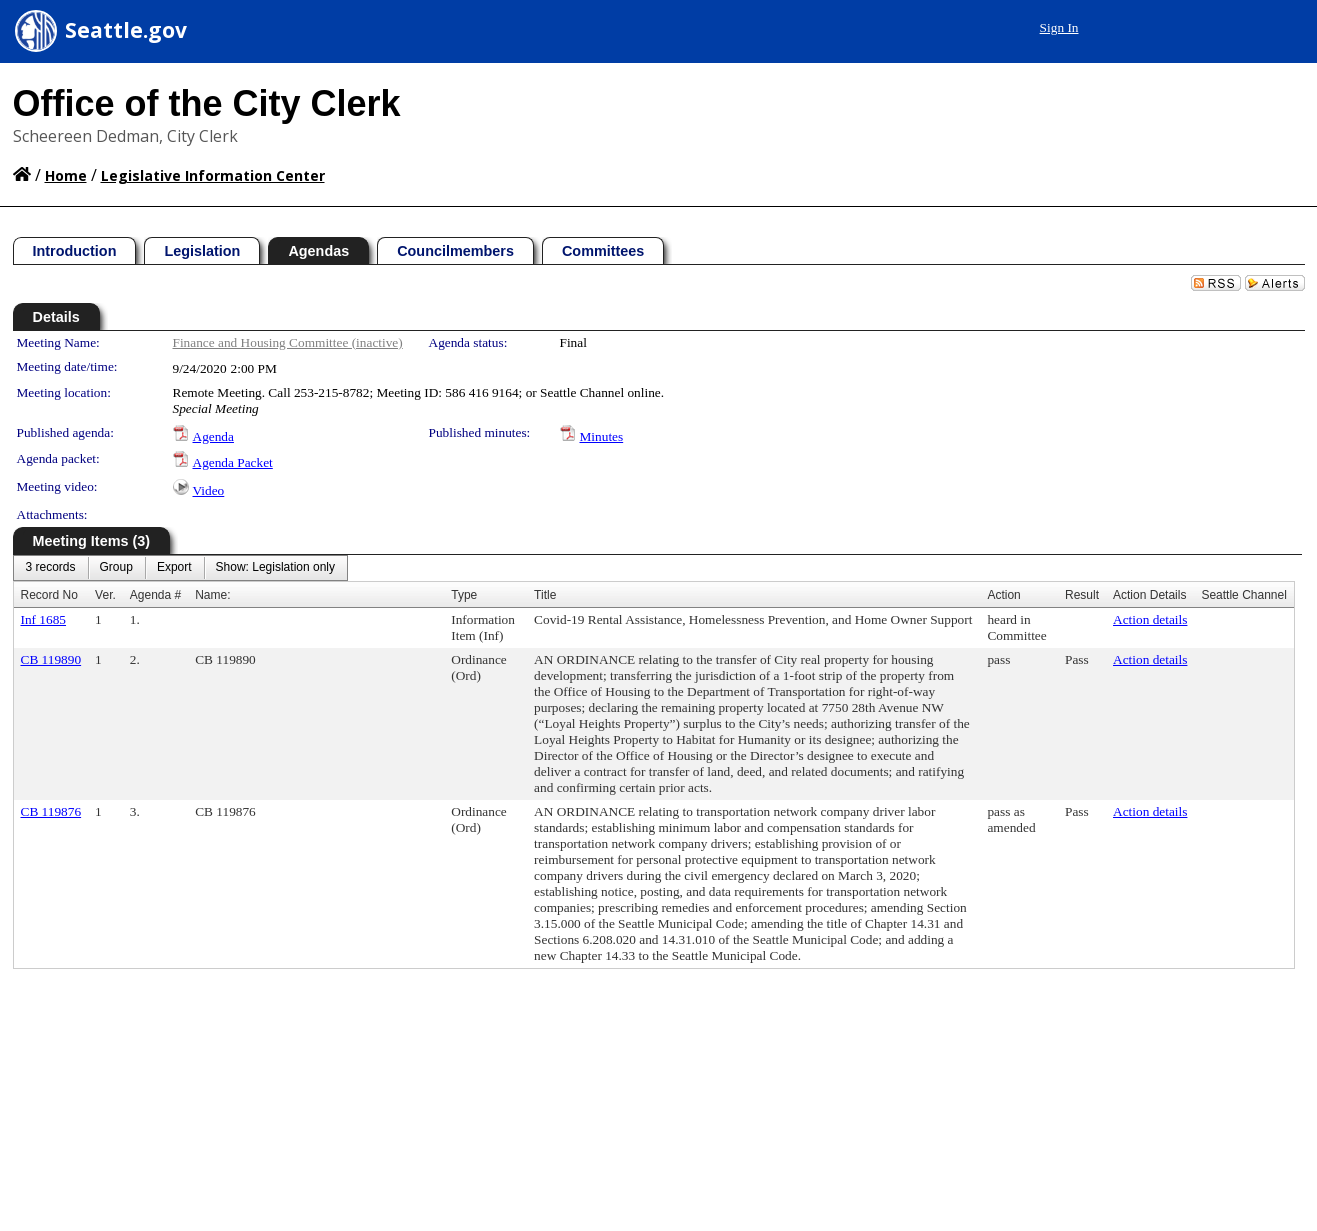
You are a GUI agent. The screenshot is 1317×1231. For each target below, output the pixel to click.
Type (464, 595)
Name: (212, 595)
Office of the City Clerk (207, 103)
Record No (49, 595)
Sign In (1059, 27)
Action (1003, 595)
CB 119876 (51, 811)
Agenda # (155, 595)
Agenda (213, 436)
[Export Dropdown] (174, 568)
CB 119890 (51, 659)
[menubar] (181, 568)
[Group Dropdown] (116, 568)
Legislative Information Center (213, 175)
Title (545, 595)
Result (1082, 595)
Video (209, 490)
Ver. (105, 595)
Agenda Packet (233, 462)
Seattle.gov (126, 30)
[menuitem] (51, 568)
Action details (1150, 619)
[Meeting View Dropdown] (275, 568)
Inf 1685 (44, 619)
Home (66, 175)
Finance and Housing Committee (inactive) (288, 342)
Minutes (602, 436)
